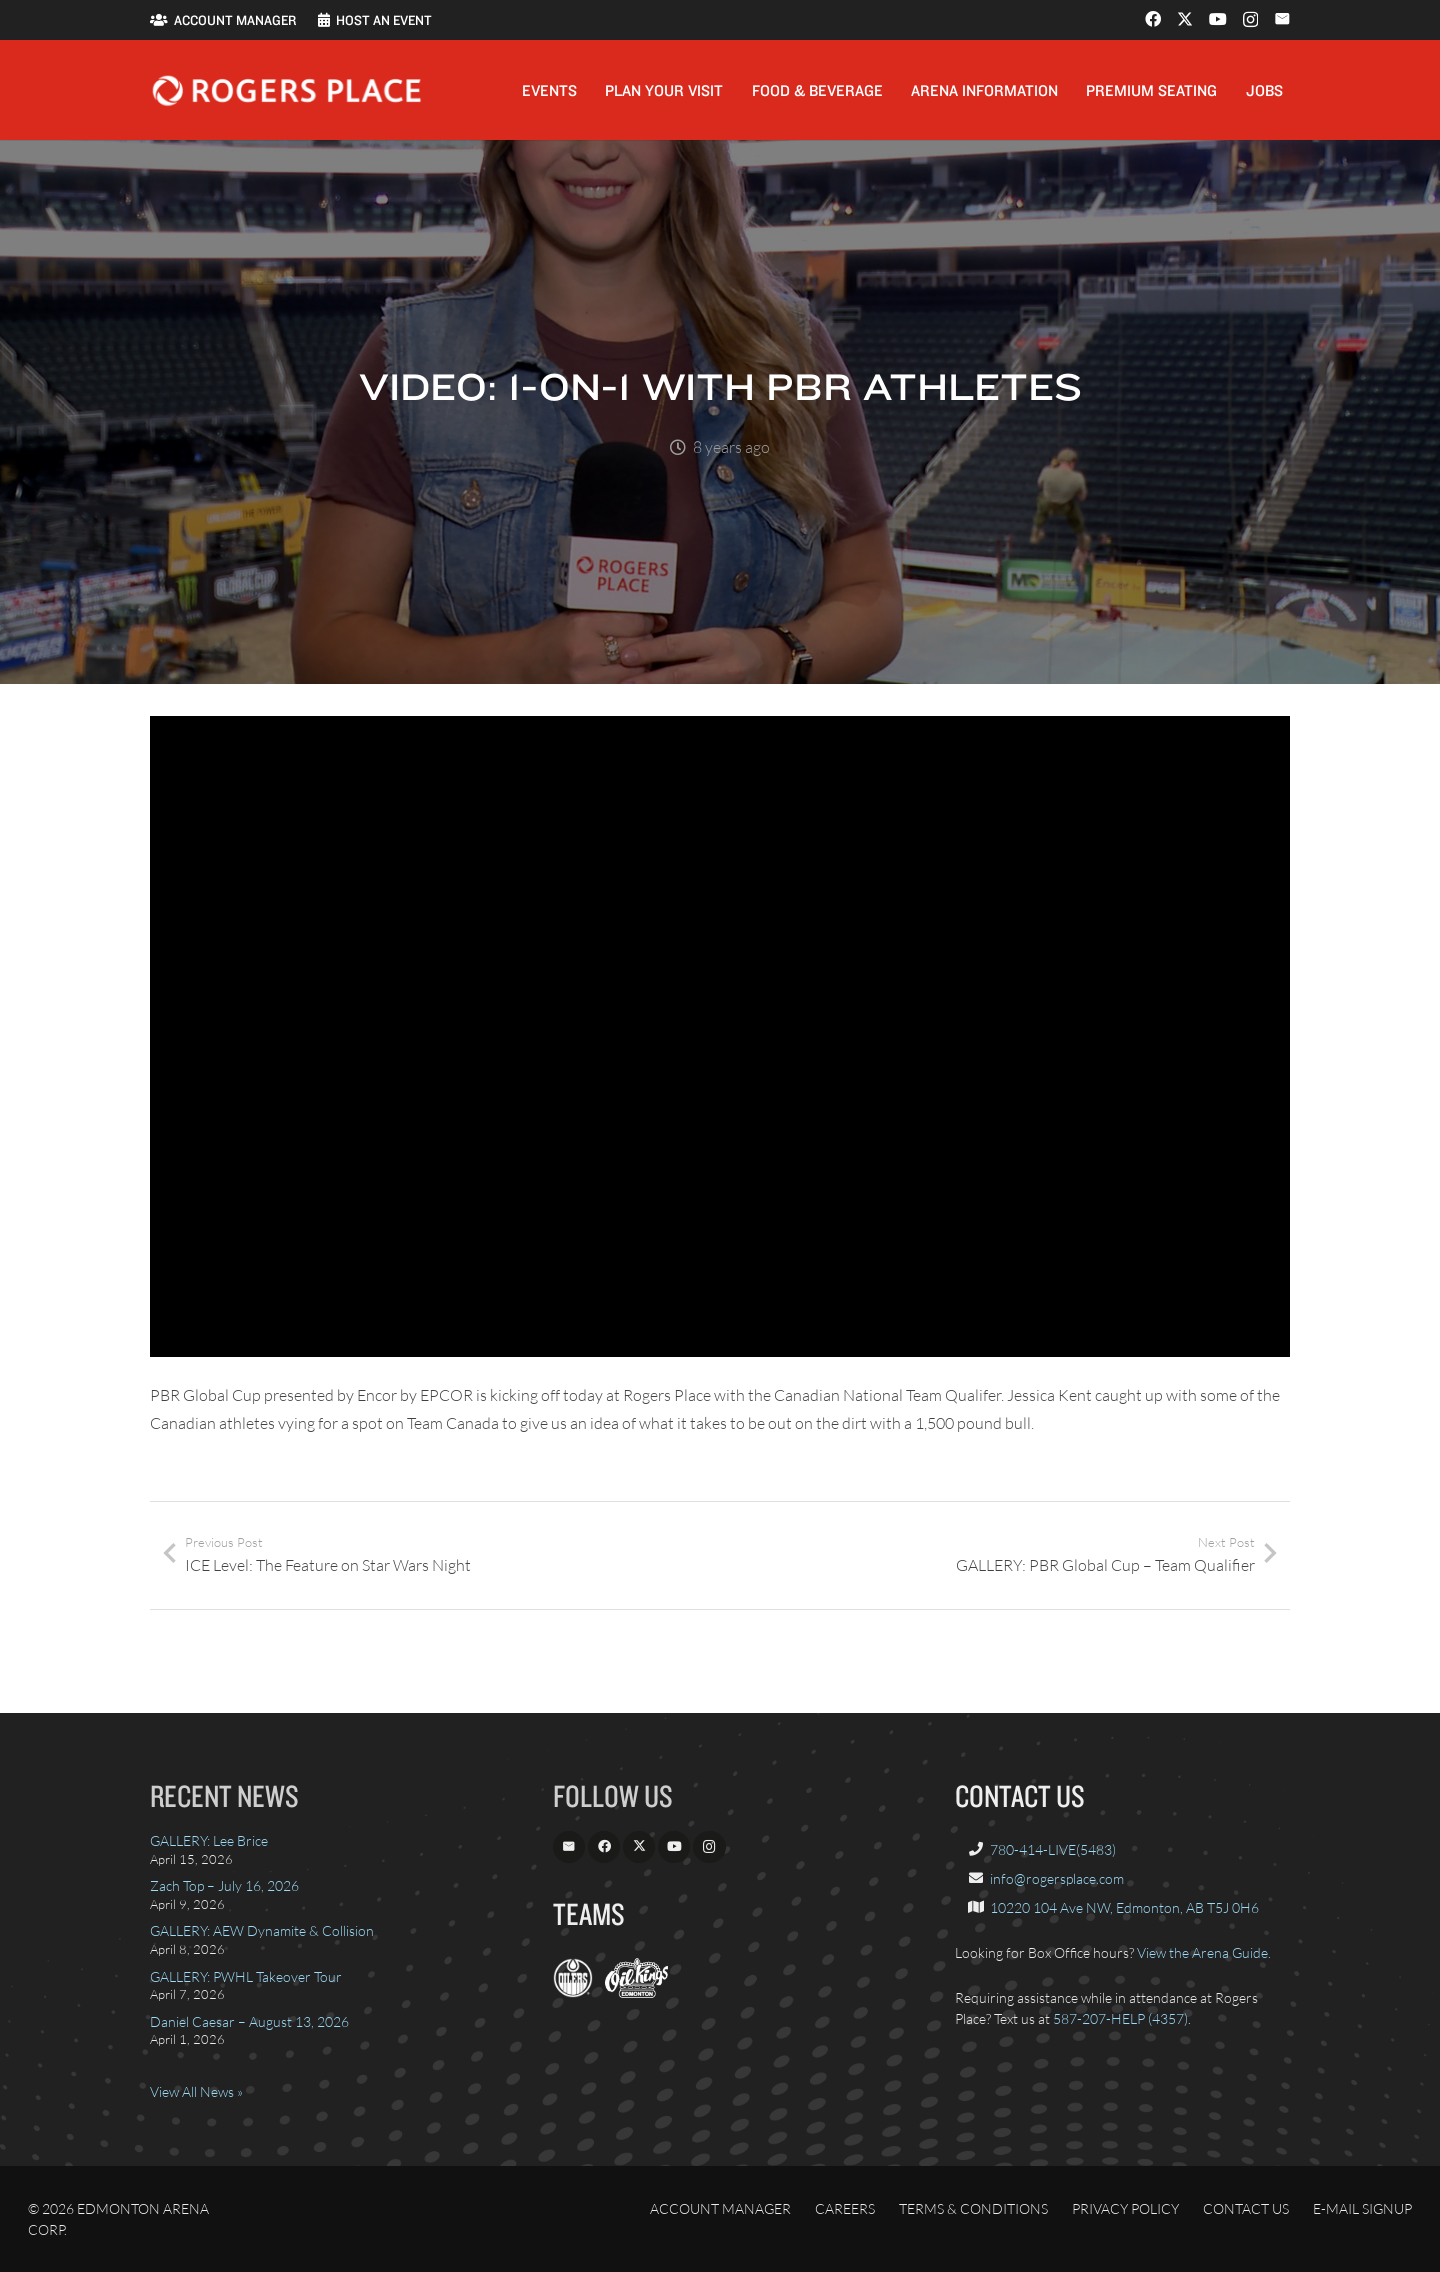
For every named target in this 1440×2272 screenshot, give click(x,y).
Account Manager (720, 2208)
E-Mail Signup (1362, 2208)
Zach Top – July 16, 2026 (224, 1885)
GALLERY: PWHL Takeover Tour (246, 1976)
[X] (1185, 19)
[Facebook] (1153, 19)
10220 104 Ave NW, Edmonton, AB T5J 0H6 (1124, 1907)
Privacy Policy (1125, 2208)
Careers (845, 2208)
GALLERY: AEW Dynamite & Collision (262, 1930)
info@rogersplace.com (1057, 1878)
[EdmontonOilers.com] (573, 1992)
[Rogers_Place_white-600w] (286, 90)
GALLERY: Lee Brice (209, 1840)
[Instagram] (1250, 20)
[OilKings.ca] (636, 1992)
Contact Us (1246, 2208)
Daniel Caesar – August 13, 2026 (249, 2021)
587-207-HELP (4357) (1120, 2018)
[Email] (1282, 19)
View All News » (196, 2091)
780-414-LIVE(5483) (1053, 1849)
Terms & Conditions (973, 2208)
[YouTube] (1218, 19)
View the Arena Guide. (1204, 1952)
